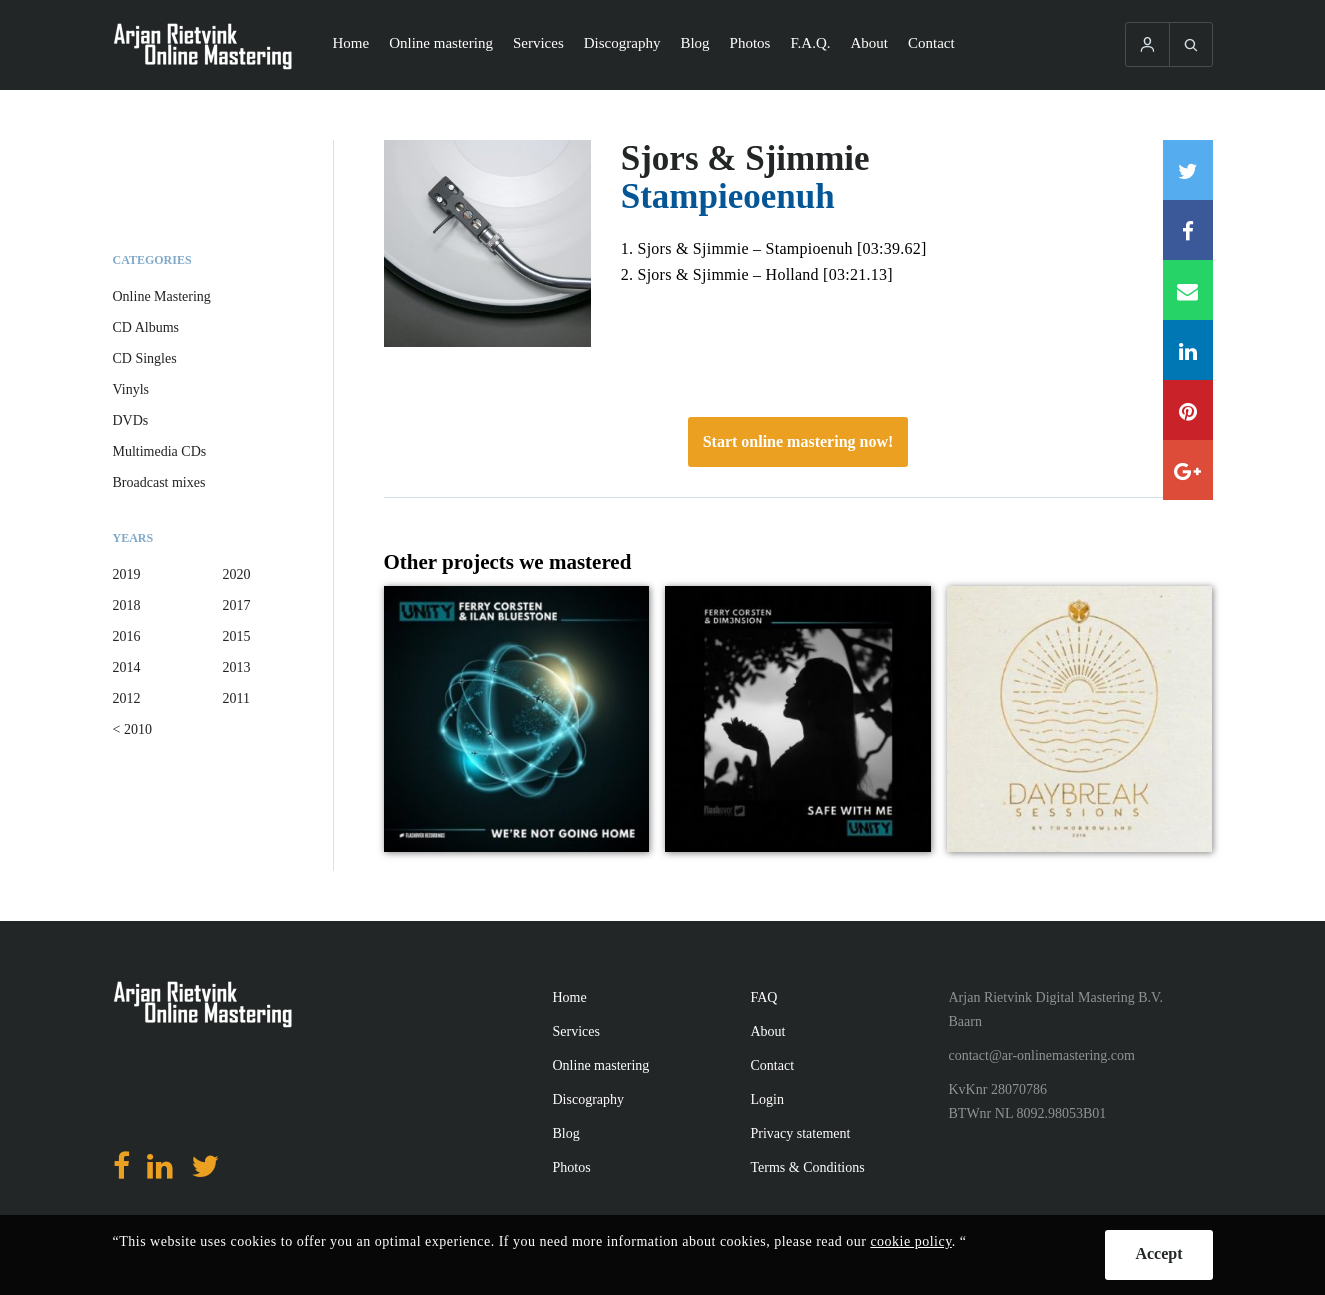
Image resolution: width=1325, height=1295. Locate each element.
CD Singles (145, 358)
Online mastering (441, 43)
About (870, 43)
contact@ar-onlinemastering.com (1042, 1055)
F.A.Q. (810, 43)
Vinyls (131, 389)
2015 (237, 636)
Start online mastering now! (798, 441)
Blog (694, 43)
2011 (236, 698)
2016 (127, 636)
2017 (237, 605)
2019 (127, 574)
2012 (127, 698)
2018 (127, 605)
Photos (750, 43)
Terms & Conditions (808, 1167)
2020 (237, 574)
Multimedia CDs (160, 451)
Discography (622, 43)
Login (767, 1099)
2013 (237, 667)
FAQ (764, 997)
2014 (127, 667)
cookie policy (910, 1241)
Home (351, 43)
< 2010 (132, 729)
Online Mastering (162, 296)
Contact (931, 43)
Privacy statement (801, 1133)
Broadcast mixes (159, 482)
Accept (1158, 1253)
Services (538, 43)
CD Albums (146, 327)
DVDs (131, 420)
